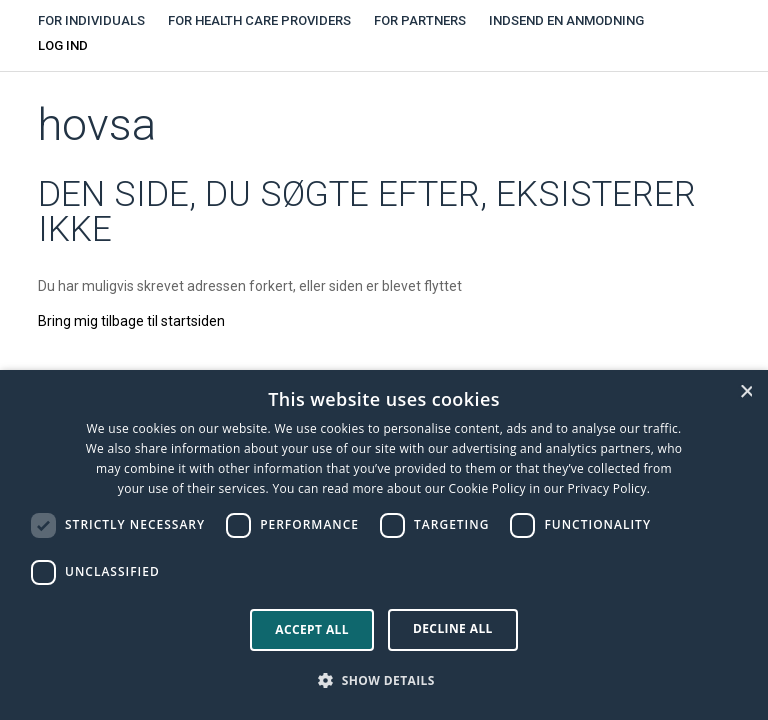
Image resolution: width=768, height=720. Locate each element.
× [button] (746, 391)
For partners (420, 20)
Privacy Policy (607, 488)
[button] (384, 681)
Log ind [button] (63, 45)
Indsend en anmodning (566, 20)
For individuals (91, 20)
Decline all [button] (453, 628)
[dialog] (384, 545)
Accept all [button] (312, 629)
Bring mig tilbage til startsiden (131, 321)
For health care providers (259, 20)
